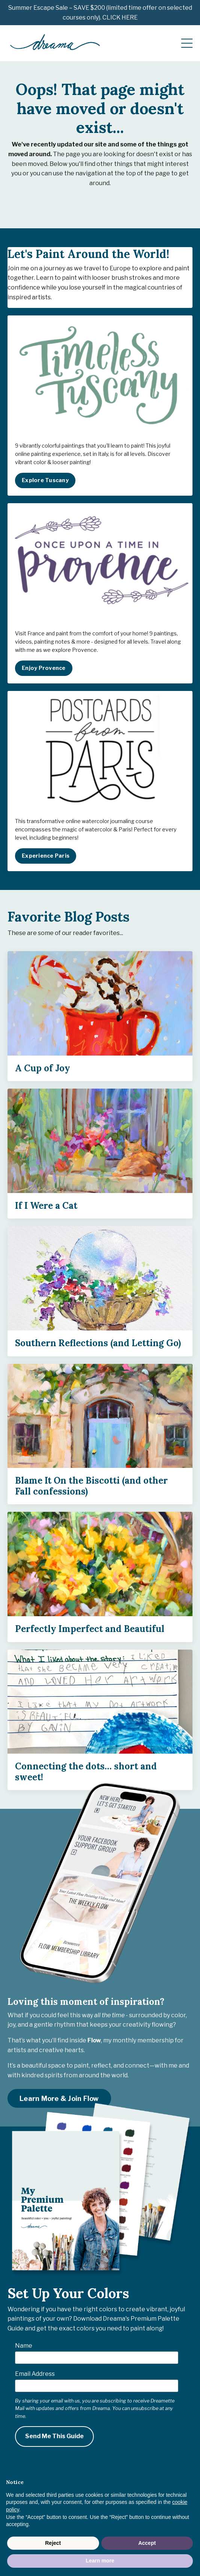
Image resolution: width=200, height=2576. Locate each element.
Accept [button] (147, 2543)
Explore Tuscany (45, 480)
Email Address (35, 2373)
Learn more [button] (100, 2561)
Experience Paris (45, 855)
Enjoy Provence (44, 668)
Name (23, 2345)
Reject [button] (53, 2543)
